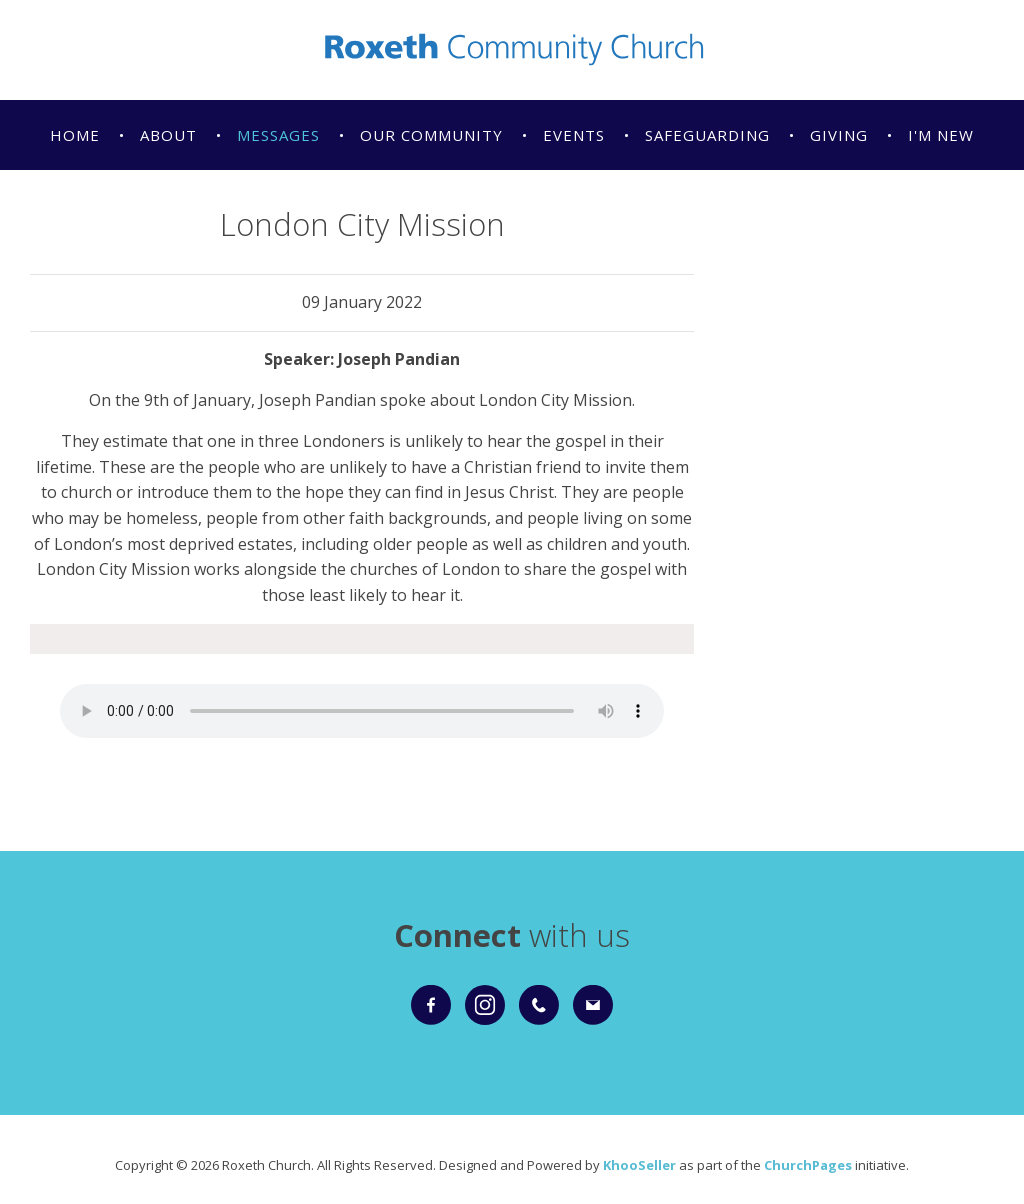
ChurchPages (808, 1165)
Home (75, 135)
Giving (839, 135)
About (168, 135)
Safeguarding (707, 135)
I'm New (941, 135)
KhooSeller (639, 1165)
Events (574, 135)
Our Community (431, 135)
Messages (278, 135)
